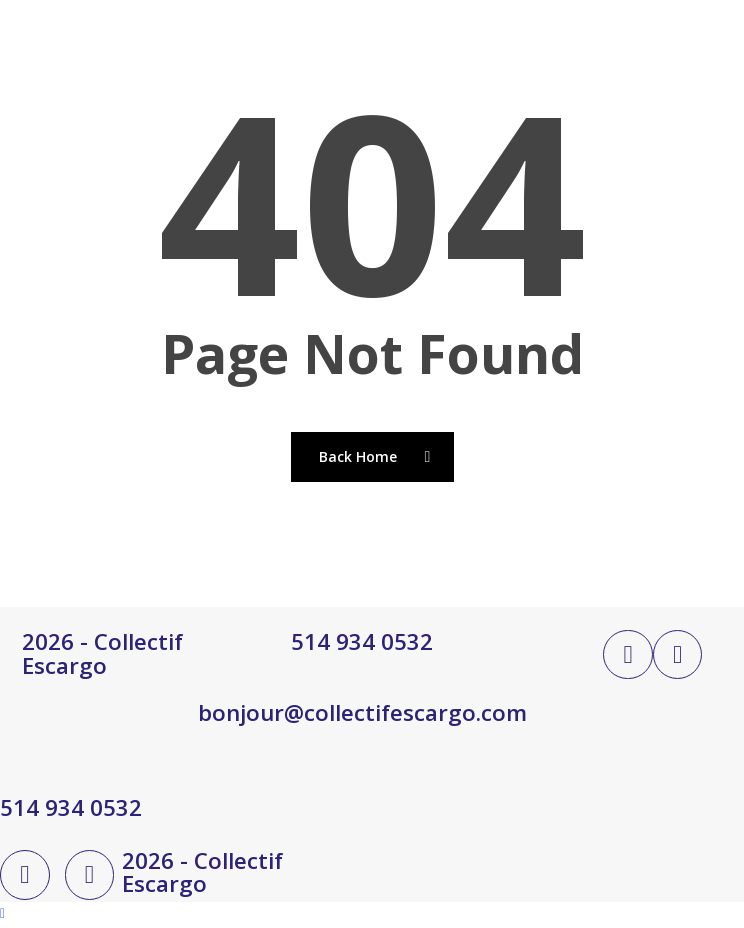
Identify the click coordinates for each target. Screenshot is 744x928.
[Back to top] (372, 915)
